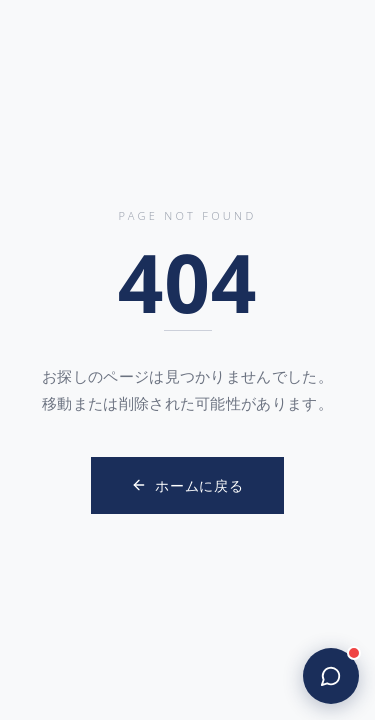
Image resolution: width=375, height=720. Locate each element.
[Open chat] (331, 676)
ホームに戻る (187, 485)
